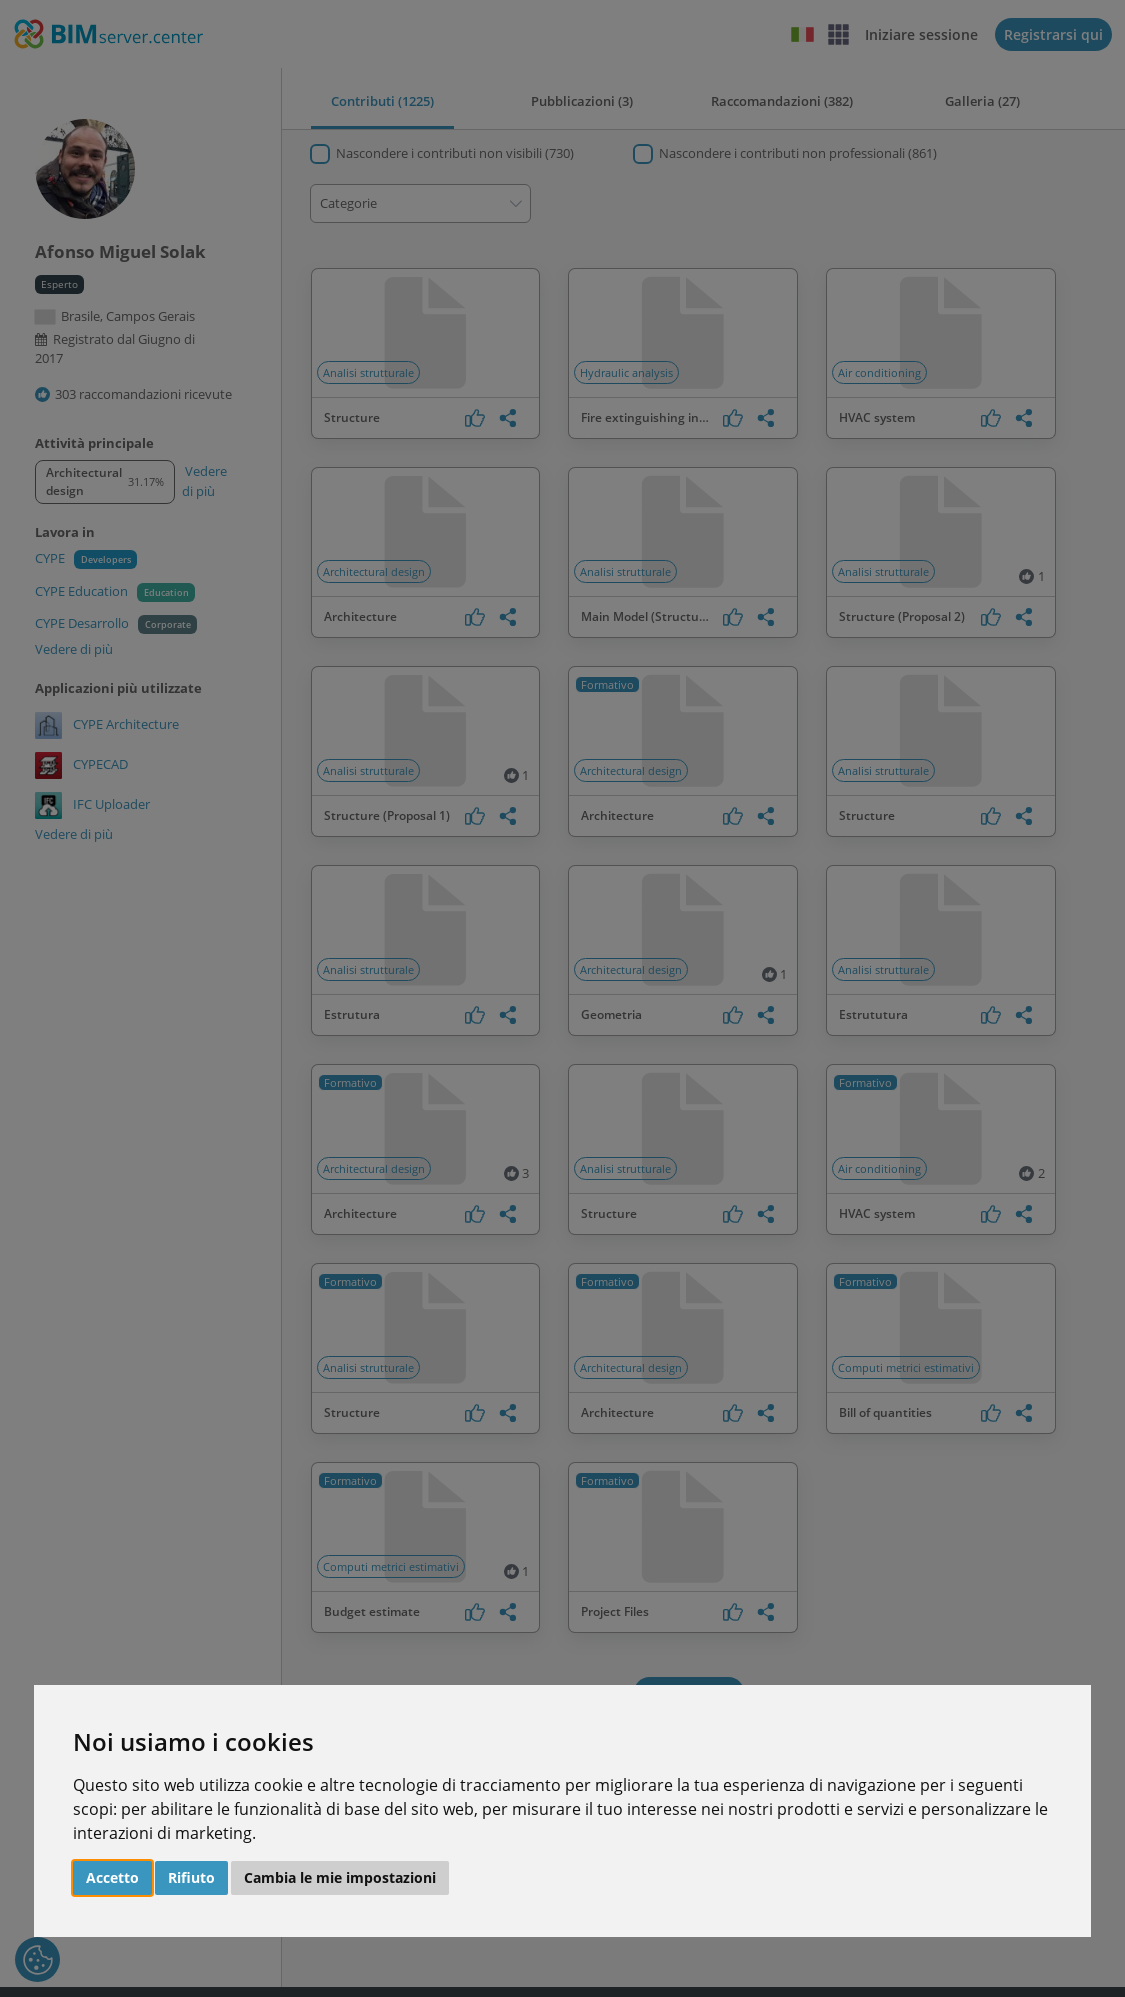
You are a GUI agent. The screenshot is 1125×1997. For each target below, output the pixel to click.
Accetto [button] (112, 1877)
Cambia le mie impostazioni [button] (340, 1877)
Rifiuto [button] (191, 1877)
